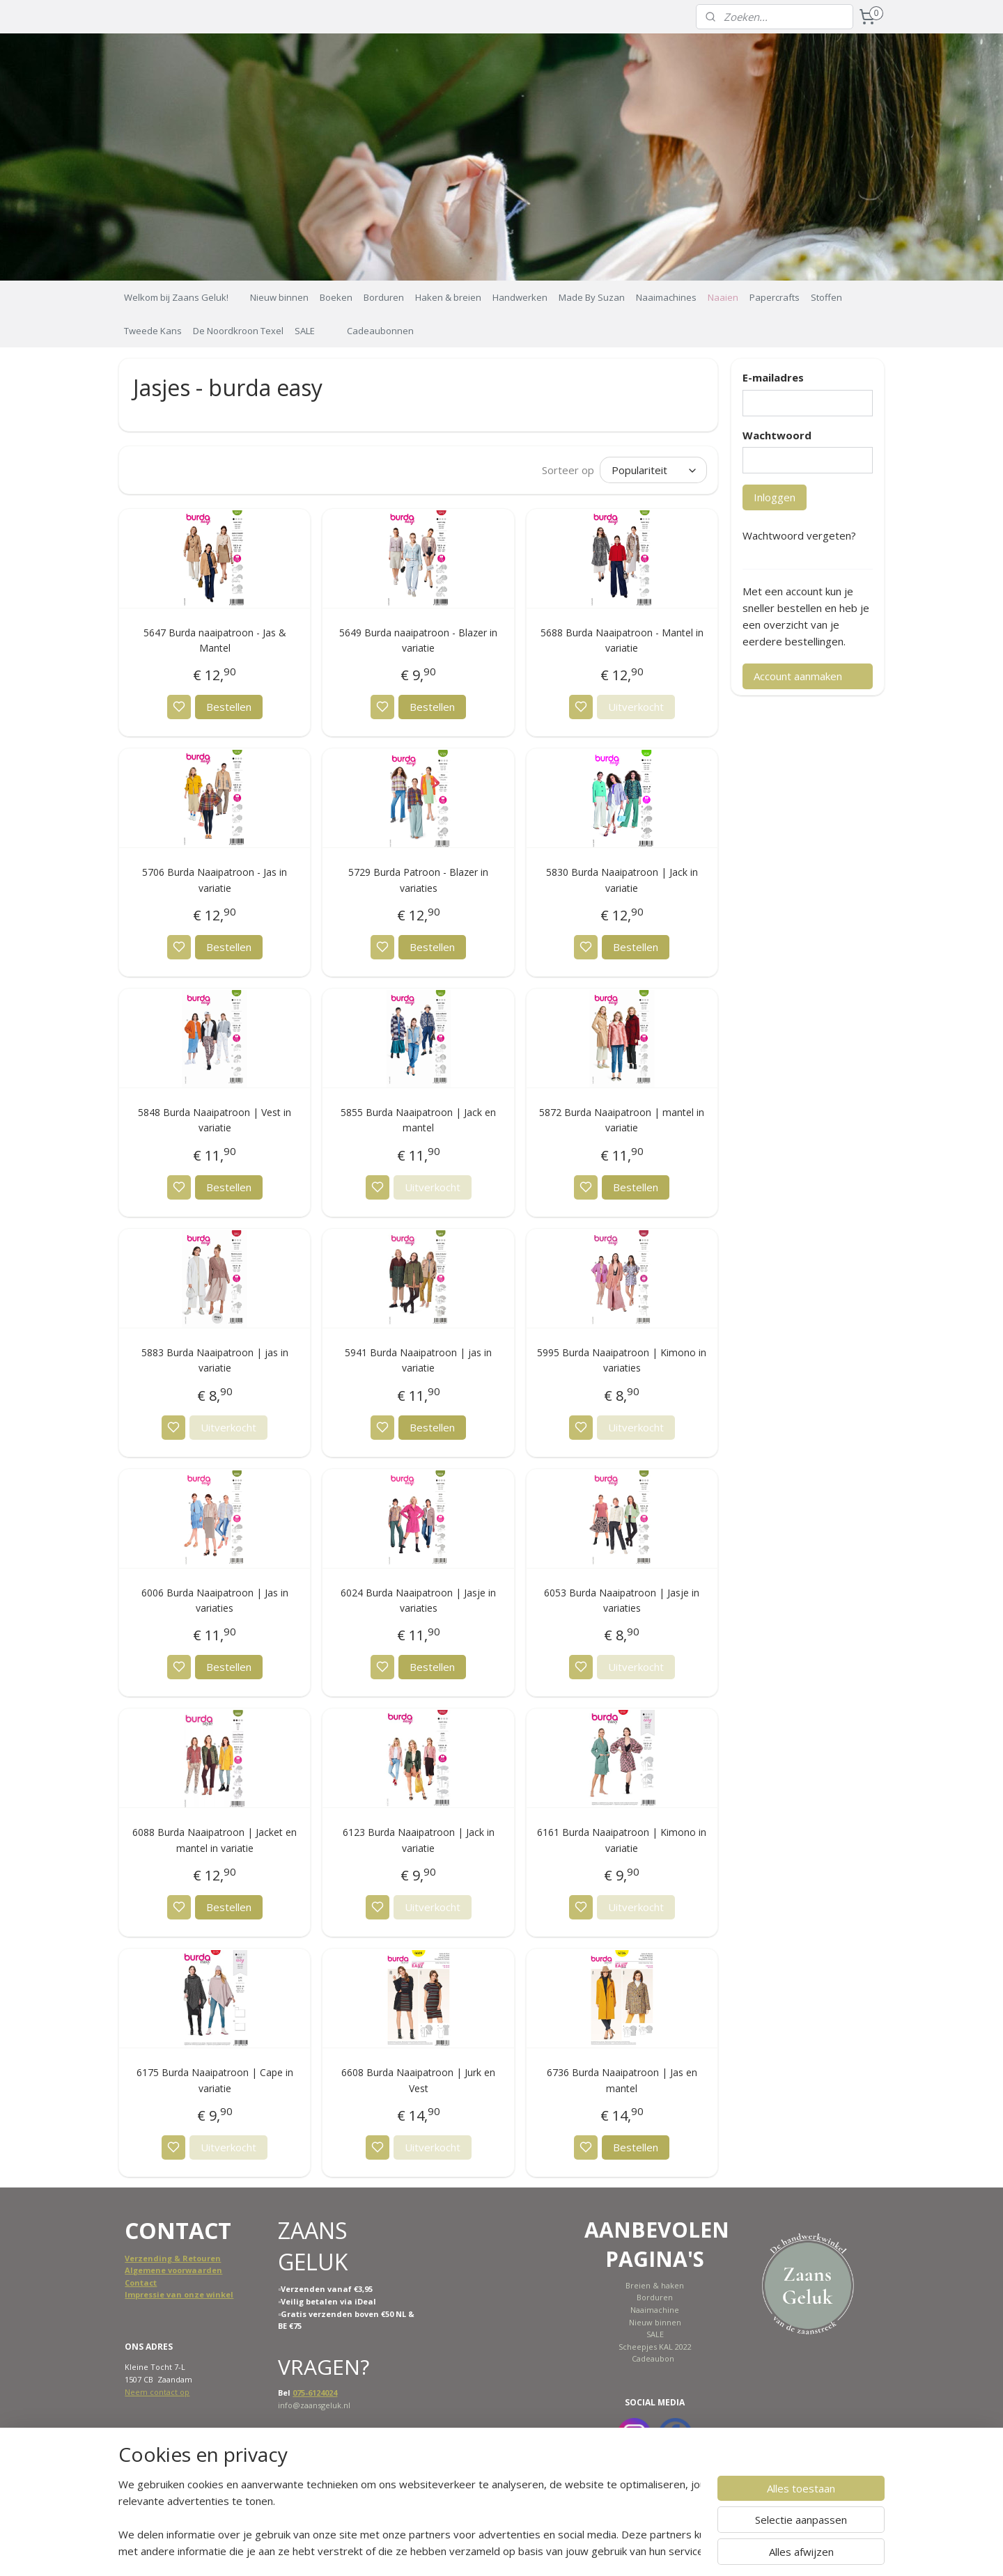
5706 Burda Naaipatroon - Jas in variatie (214, 879)
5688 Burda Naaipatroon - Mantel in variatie (621, 640)
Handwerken (519, 297)
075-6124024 (315, 2392)
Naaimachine (654, 2309)
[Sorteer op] (653, 469)
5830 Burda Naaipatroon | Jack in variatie (621, 879)
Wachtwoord (776, 435)
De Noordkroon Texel (238, 330)
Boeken (336, 297)
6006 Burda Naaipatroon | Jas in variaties (214, 1600)
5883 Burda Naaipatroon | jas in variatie (214, 1360)
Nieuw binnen (279, 297)
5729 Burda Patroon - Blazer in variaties (418, 879)
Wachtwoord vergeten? (799, 535)
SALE (305, 330)
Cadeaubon (653, 2358)
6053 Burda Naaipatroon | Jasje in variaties (621, 1600)
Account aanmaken (798, 676)
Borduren (384, 297)
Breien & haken (654, 2285)
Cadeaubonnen (380, 330)
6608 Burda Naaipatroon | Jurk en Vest (418, 2080)
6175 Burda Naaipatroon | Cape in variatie (215, 2080)
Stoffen (826, 297)
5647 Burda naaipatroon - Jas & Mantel (214, 640)
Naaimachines (666, 297)
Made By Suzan (592, 297)
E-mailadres (773, 377)
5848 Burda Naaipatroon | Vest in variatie (214, 1120)
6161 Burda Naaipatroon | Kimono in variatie (621, 1839)
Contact (141, 2282)
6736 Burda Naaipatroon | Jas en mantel (621, 2080)
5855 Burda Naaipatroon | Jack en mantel (418, 1120)
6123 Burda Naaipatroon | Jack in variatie (418, 1839)
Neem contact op (157, 2392)
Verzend (142, 2258)
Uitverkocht (635, 707)
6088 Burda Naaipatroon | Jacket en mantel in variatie (214, 1839)
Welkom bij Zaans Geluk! (176, 297)
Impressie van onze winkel (179, 2294)
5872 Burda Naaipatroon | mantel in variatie (621, 1120)
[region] (409, 2517)
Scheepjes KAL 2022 (655, 2346)
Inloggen (774, 497)
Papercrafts (774, 297)
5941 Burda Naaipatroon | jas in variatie (418, 1360)
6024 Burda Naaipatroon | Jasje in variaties (418, 1600)
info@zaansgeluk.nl (314, 2405)
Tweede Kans (153, 330)
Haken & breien (448, 297)
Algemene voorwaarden (173, 2270)
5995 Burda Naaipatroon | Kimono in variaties (621, 1360)
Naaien (723, 297)
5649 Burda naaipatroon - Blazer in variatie (418, 640)
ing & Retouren (190, 2258)
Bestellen (228, 707)
